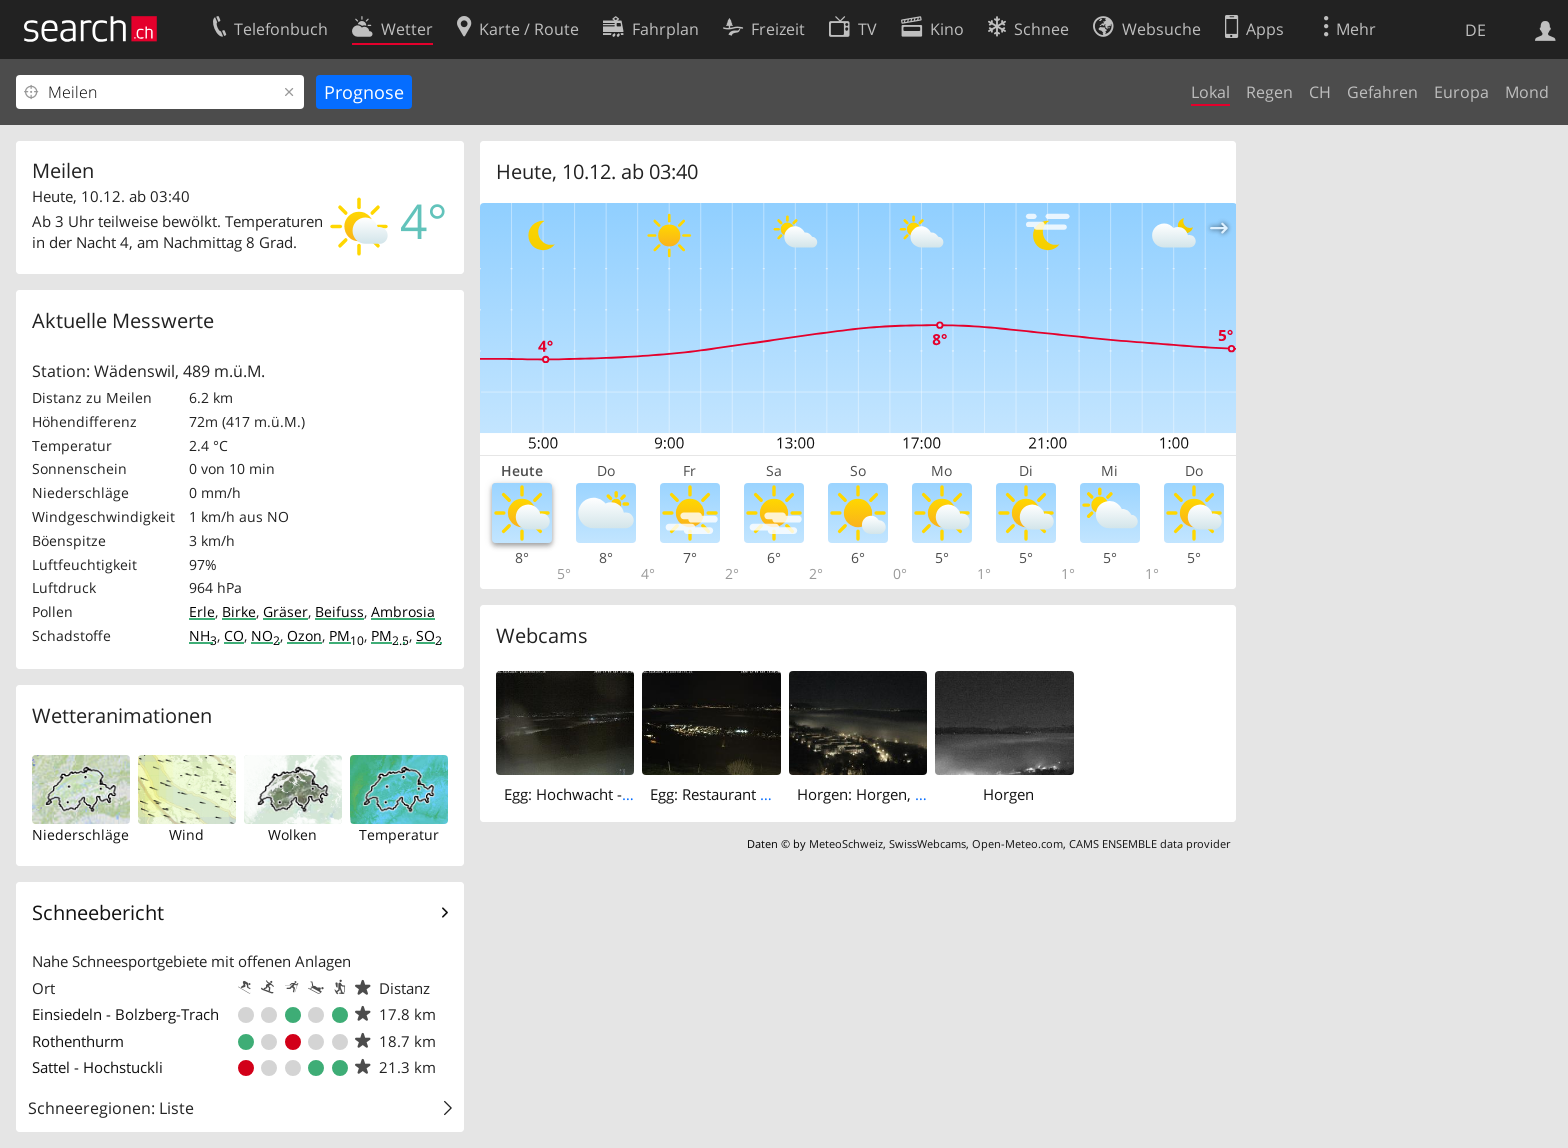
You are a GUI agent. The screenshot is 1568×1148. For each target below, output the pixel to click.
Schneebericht (98, 912)
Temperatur (399, 834)
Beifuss (339, 611)
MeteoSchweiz (846, 843)
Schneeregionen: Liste (111, 1108)
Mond (1527, 92)
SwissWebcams (927, 843)
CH (1320, 92)
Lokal (1210, 92)
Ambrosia (403, 611)
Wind (186, 834)
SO (429, 635)
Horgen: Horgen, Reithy (877, 794)
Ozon (304, 635)
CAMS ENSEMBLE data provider (1149, 843)
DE (1475, 30)
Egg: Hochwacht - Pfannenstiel (607, 794)
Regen (1269, 92)
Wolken (292, 834)
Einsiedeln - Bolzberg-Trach (125, 1014)
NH (203, 635)
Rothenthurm (78, 1041)
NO (265, 635)
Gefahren (1382, 92)
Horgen (1008, 794)
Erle (202, 611)
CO (234, 635)
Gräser (285, 611)
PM (346, 635)
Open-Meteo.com (1017, 843)
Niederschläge (80, 834)
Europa (1461, 92)
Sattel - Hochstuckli (97, 1067)
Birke (239, 611)
